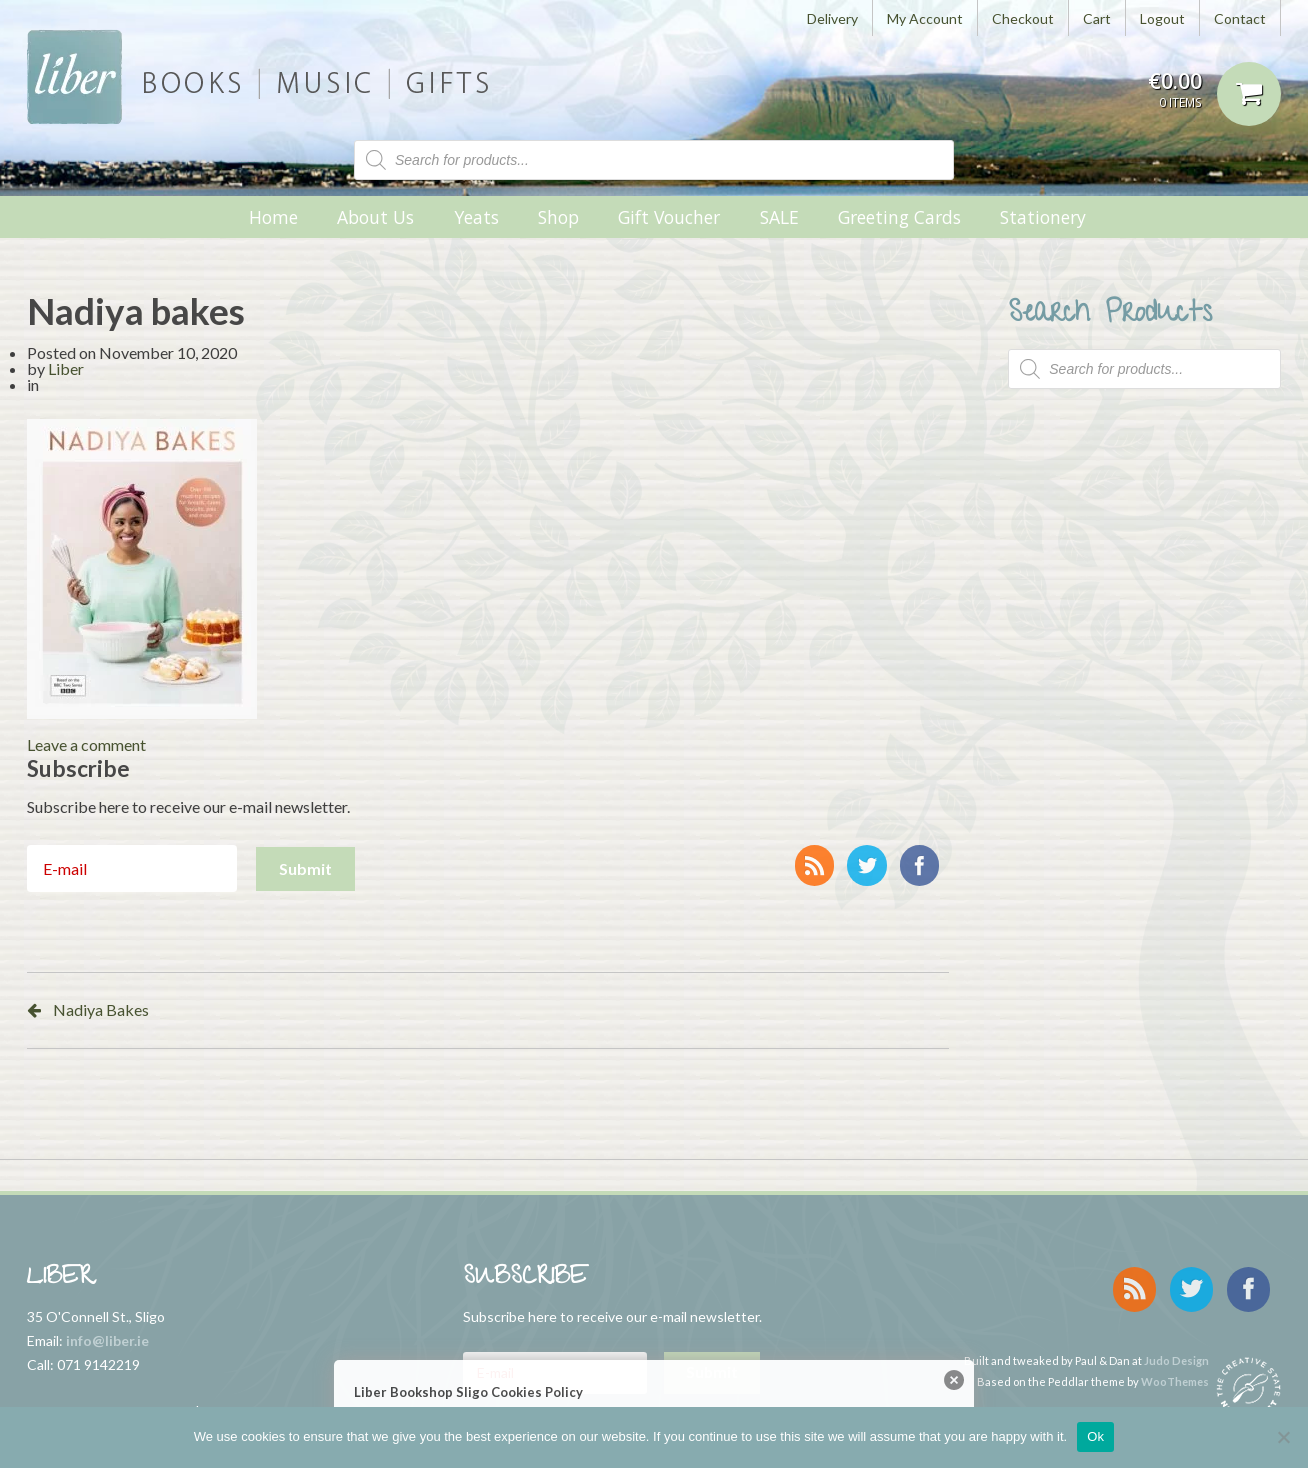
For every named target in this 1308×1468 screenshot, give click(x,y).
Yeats (476, 217)
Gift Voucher (669, 217)
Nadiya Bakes (101, 1009)
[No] (1283, 1437)
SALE (779, 217)
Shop (558, 217)
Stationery (1043, 217)
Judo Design (1176, 1350)
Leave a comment (86, 744)
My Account (925, 18)
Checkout (1023, 18)
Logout (1162, 18)
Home (273, 217)
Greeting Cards (899, 217)
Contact (1240, 18)
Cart (1097, 18)
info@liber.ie (107, 1340)
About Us (375, 217)
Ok (1095, 1436)
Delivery (832, 18)
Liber (66, 368)
